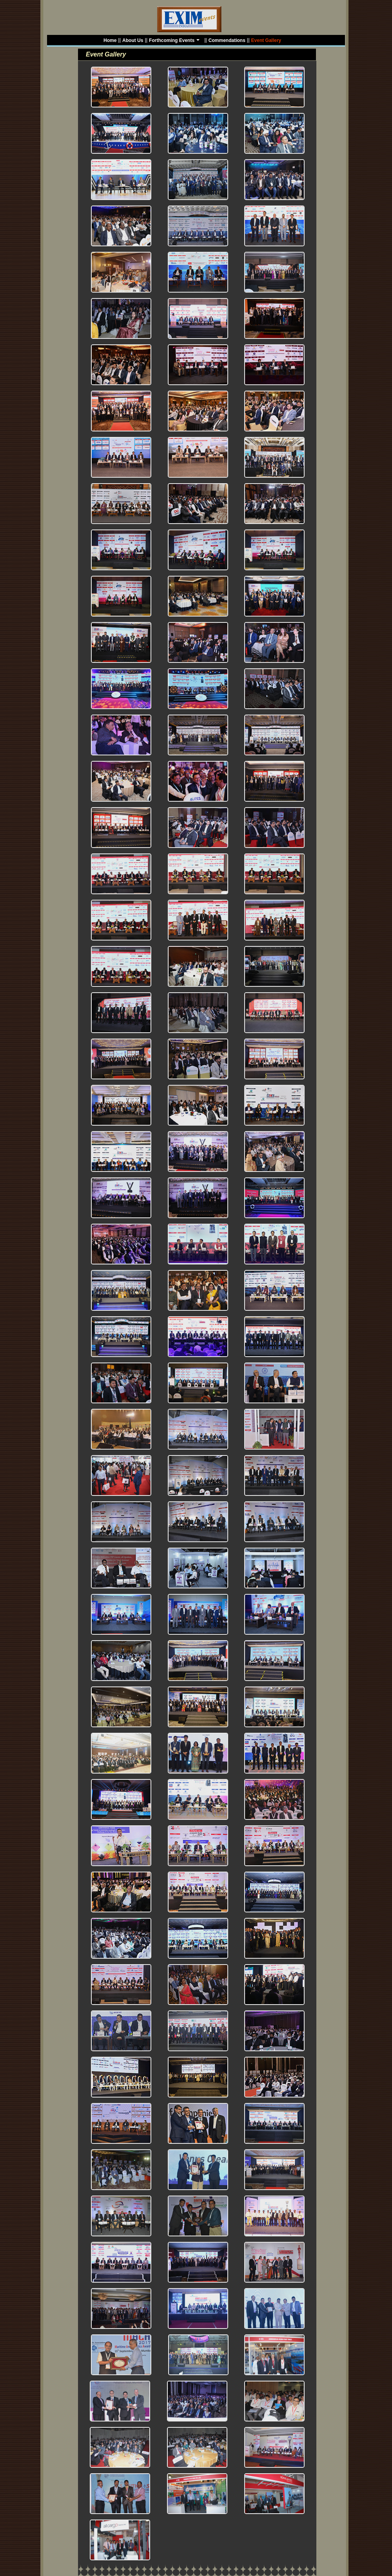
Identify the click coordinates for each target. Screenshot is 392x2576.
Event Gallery (266, 40)
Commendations (227, 40)
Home (109, 40)
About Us (132, 40)
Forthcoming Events (175, 41)
